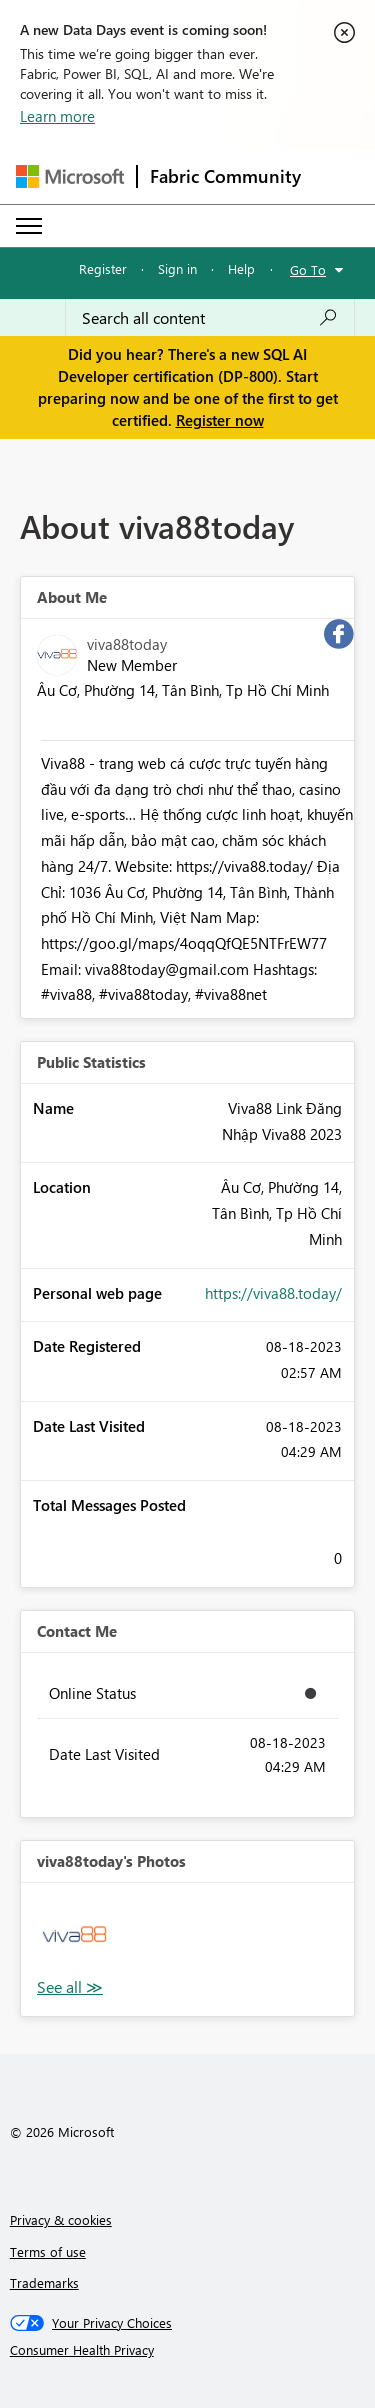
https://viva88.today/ (273, 1293)
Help (241, 268)
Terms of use (48, 2251)
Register (103, 268)
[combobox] (210, 318)
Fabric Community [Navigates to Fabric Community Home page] (225, 176)
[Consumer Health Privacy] (188, 2350)
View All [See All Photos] (70, 1987)
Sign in (177, 268)
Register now (220, 420)
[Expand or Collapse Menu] (29, 226)
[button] (74, 1936)
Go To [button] (308, 269)
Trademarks (44, 2282)
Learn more (57, 116)
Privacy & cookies (61, 2219)
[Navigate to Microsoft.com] (70, 176)
